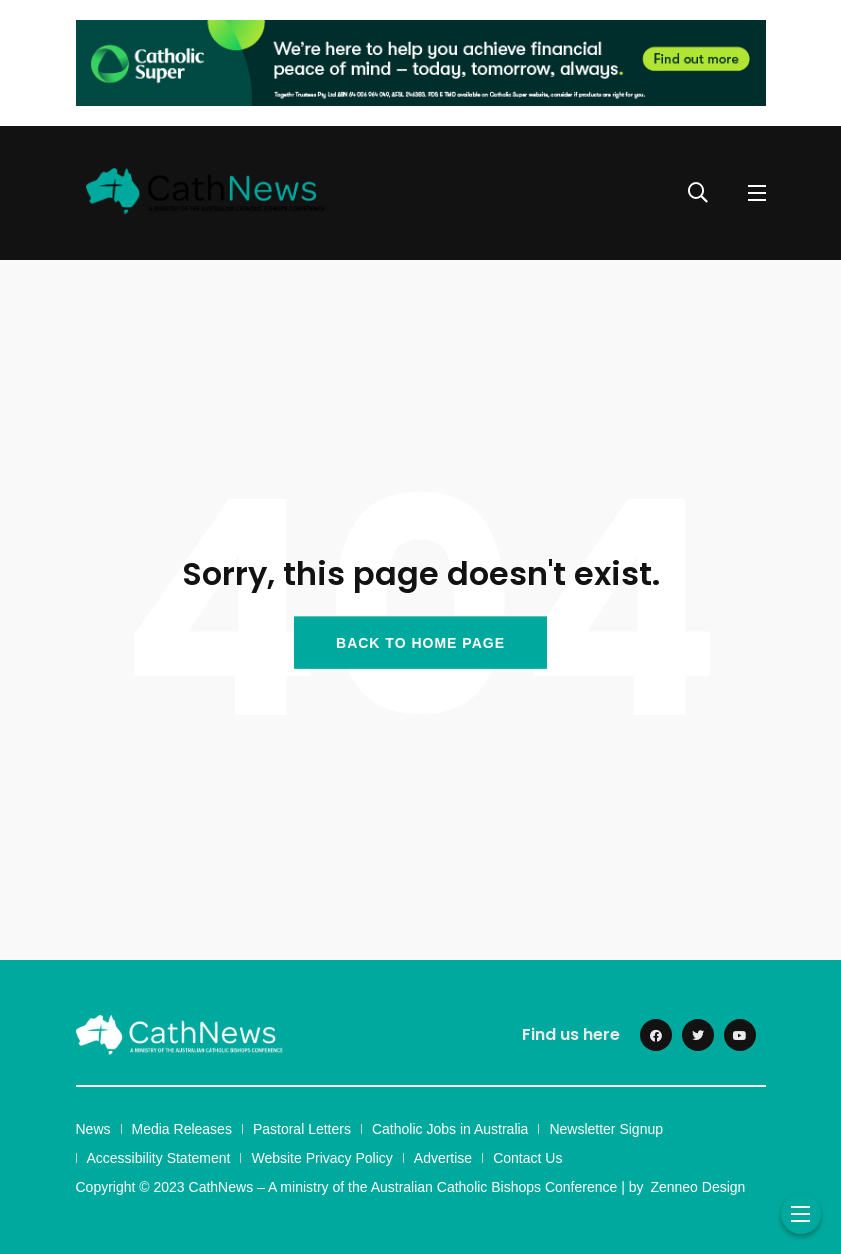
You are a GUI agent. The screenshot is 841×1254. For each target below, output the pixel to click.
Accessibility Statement (159, 1158)
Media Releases (182, 1129)
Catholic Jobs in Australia (450, 1129)
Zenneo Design (697, 1187)
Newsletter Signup (606, 1129)
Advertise (443, 1158)
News (93, 1129)
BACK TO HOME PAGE (420, 642)
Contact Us (527, 1158)
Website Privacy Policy (321, 1158)
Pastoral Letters (302, 1129)
